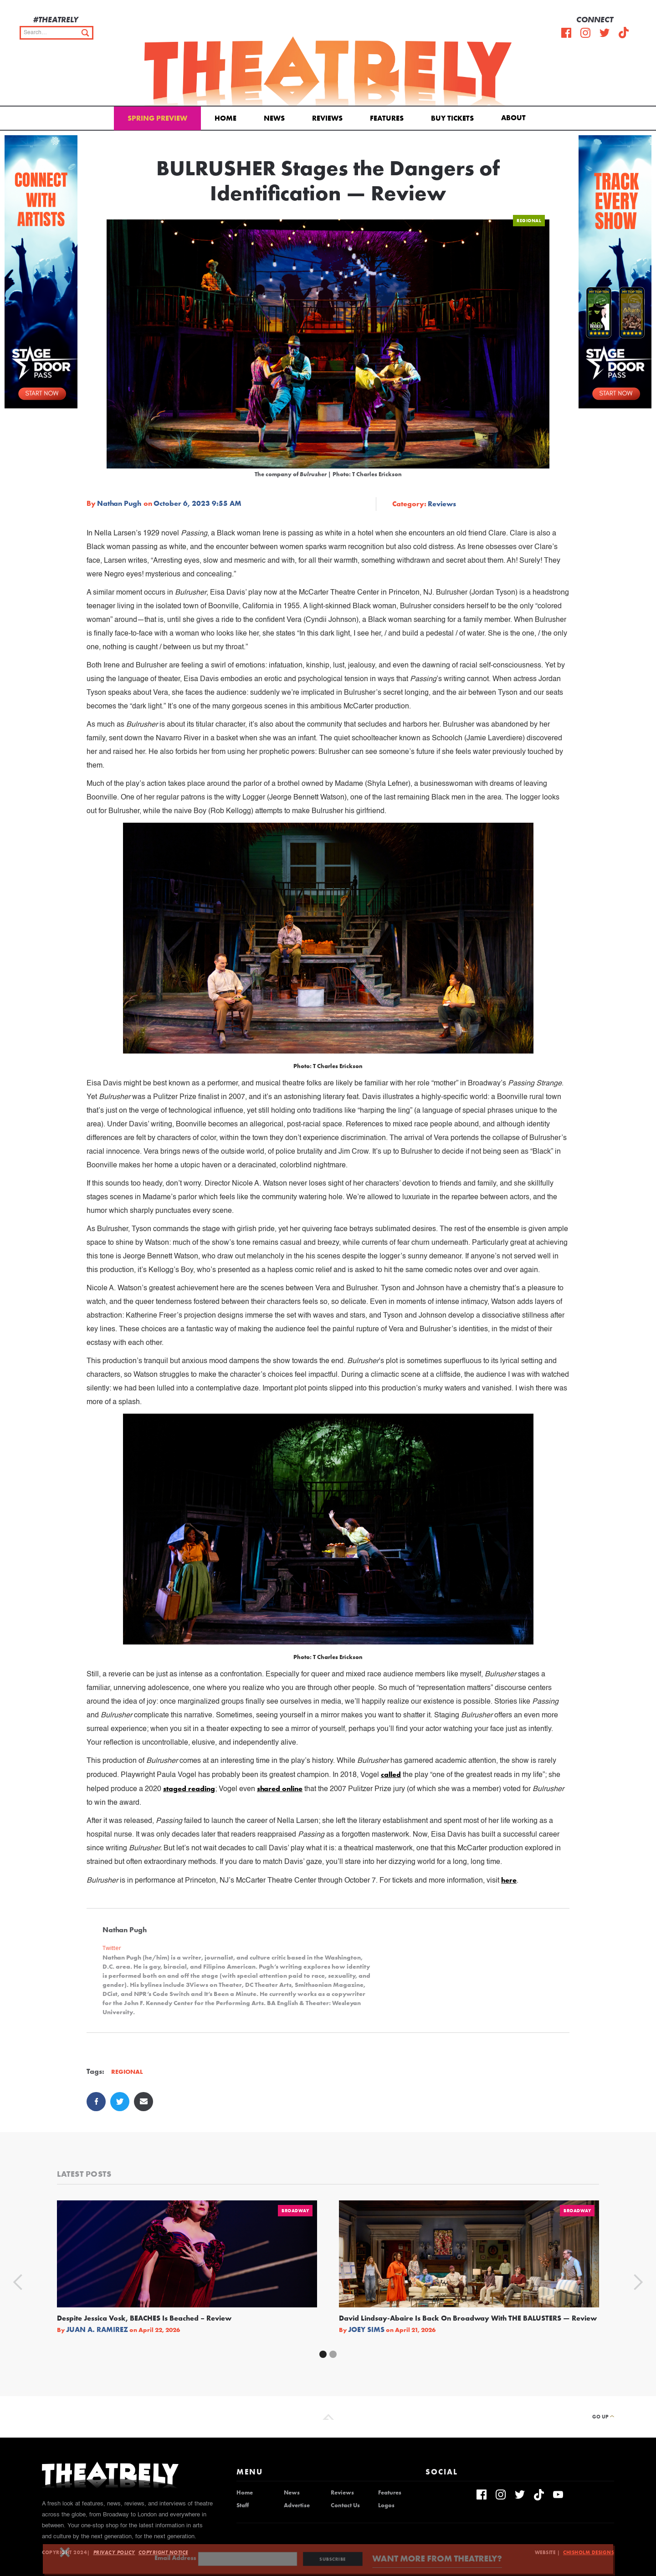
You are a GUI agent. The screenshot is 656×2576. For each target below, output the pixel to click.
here (509, 1880)
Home (225, 118)
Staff (242, 2505)
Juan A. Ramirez (97, 2329)
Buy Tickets (452, 118)
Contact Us (345, 2505)
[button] (515, 117)
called (391, 1774)
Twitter (111, 1948)
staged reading (189, 1788)
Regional (529, 221)
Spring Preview (157, 118)
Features (387, 118)
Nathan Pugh (119, 503)
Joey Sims (366, 2329)
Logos (386, 2505)
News (274, 118)
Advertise (297, 2505)
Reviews (327, 118)
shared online (279, 1788)
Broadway (295, 2211)
